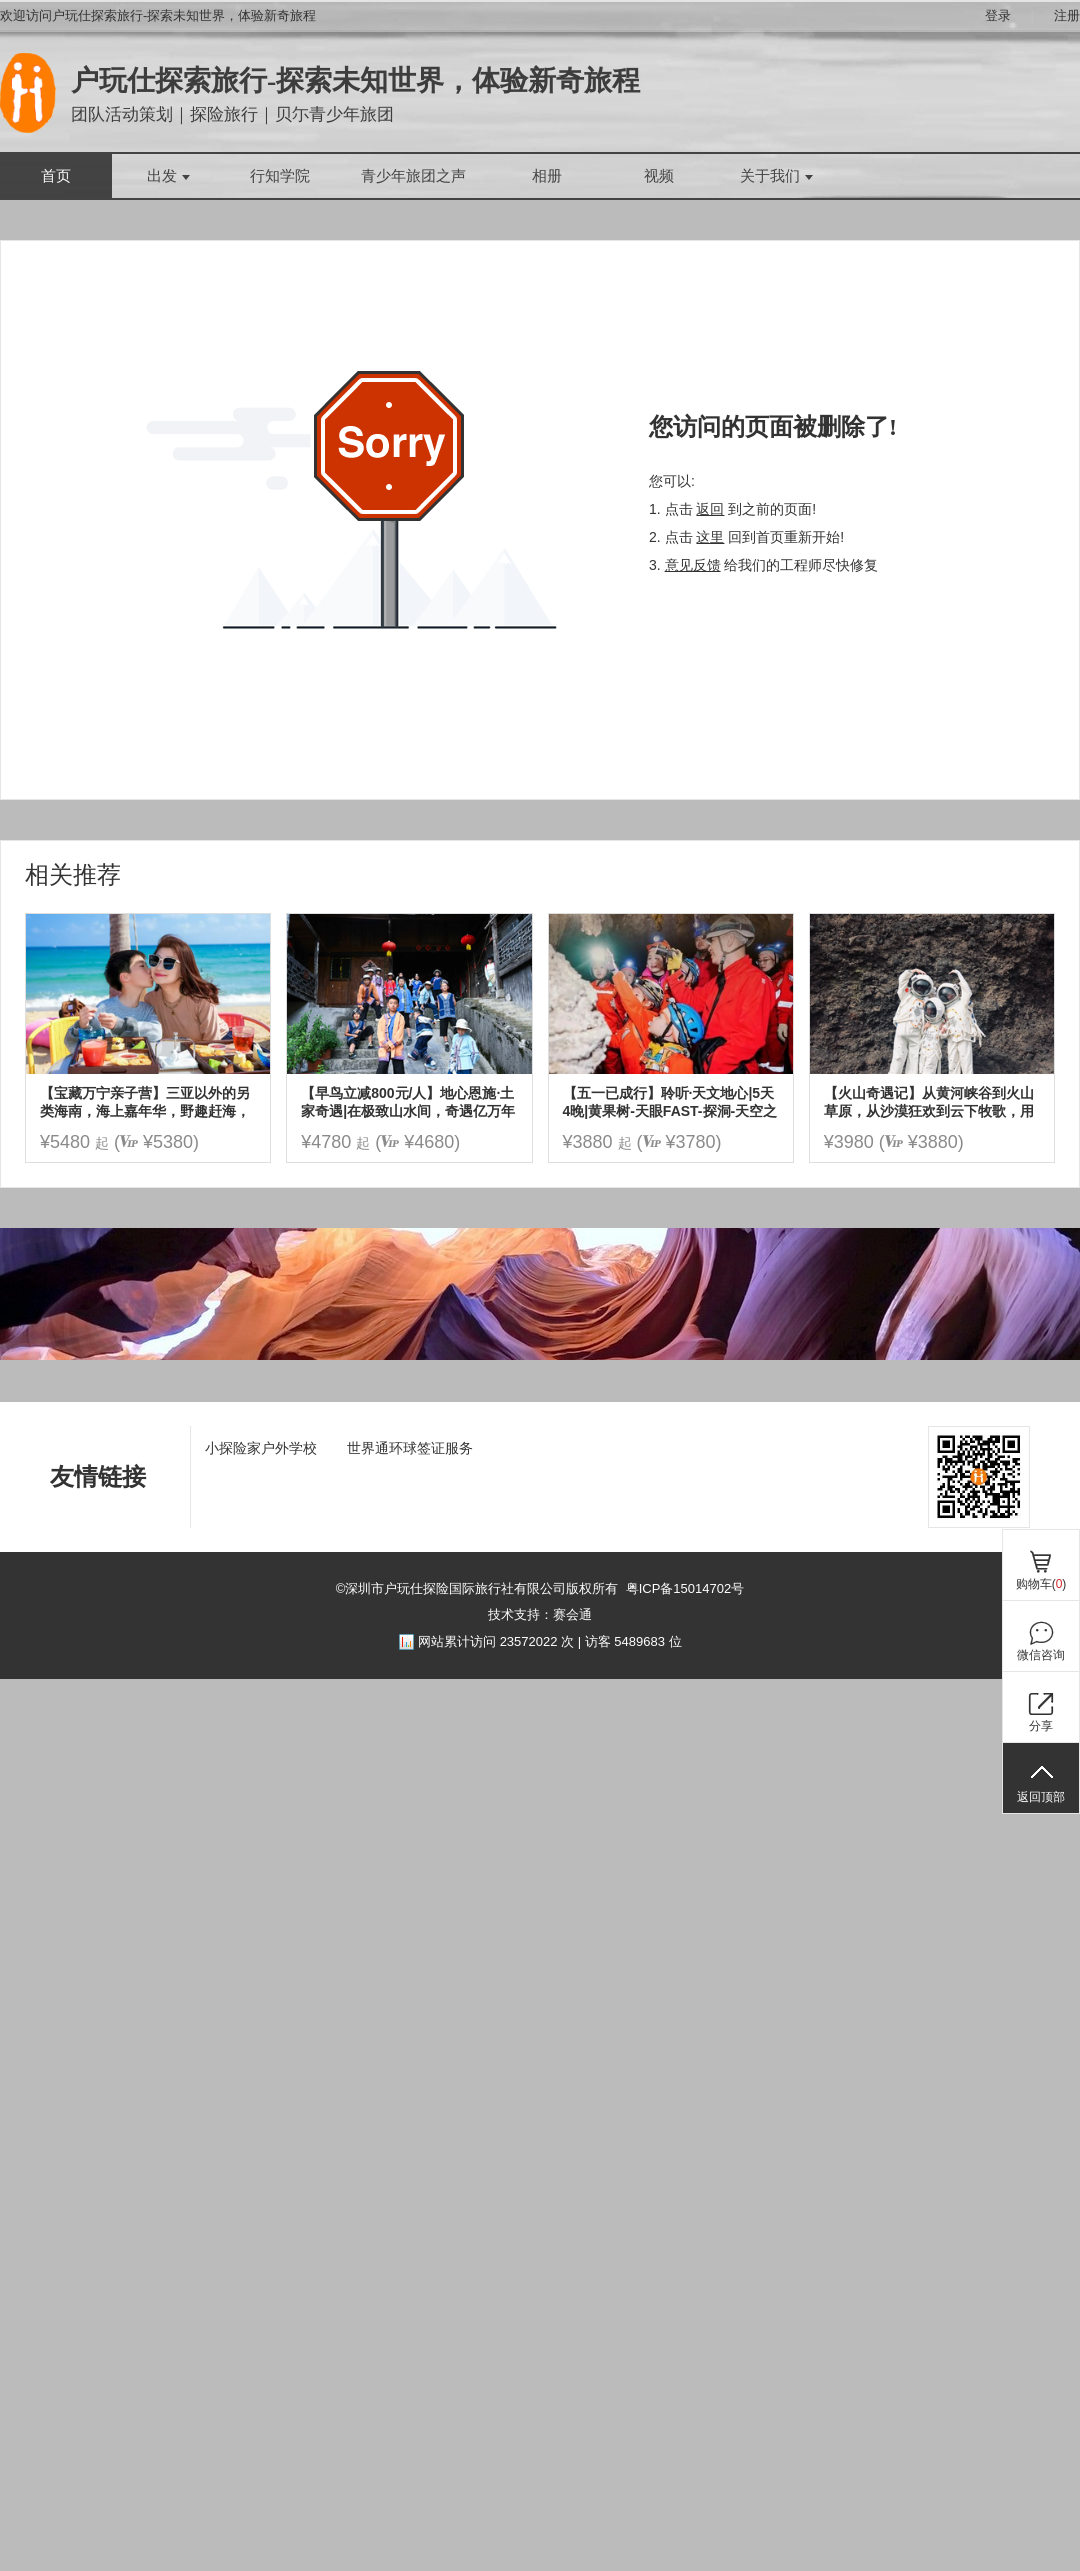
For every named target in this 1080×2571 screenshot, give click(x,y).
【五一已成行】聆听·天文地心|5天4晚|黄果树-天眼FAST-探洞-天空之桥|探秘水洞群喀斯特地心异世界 (670, 1102)
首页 (56, 176)
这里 (710, 537)
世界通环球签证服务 (410, 1448)
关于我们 (776, 176)
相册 (547, 176)
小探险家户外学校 (261, 1448)
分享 (1041, 1726)
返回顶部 (1041, 1797)
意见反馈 (693, 565)
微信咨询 (1041, 1655)
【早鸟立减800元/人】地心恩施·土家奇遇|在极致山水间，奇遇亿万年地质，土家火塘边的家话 (408, 1102)
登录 (998, 15)
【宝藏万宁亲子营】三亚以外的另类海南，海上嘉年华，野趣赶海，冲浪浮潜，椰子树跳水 (145, 1102)
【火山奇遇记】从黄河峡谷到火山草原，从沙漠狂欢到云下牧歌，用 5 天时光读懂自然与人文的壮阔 (929, 1102)
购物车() (1041, 1584)
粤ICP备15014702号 (685, 1588)
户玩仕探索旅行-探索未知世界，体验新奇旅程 (355, 80)
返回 (710, 509)
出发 (168, 176)
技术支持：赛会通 (540, 1614)
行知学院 (280, 176)
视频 (659, 176)
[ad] (540, 1355)
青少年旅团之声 (413, 176)
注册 (1067, 15)
